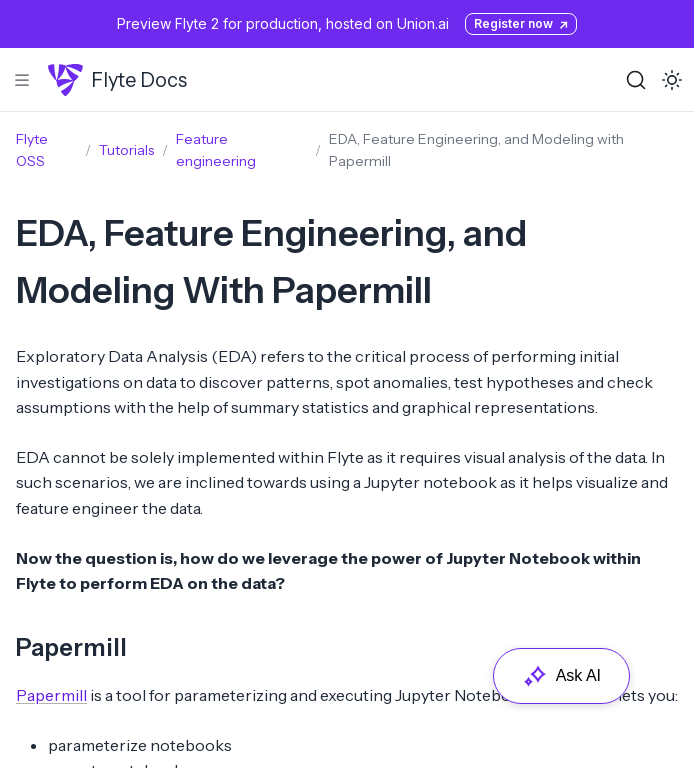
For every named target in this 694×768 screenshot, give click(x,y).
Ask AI (561, 676)
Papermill (71, 647)
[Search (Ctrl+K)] (636, 80)
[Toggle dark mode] (672, 80)
